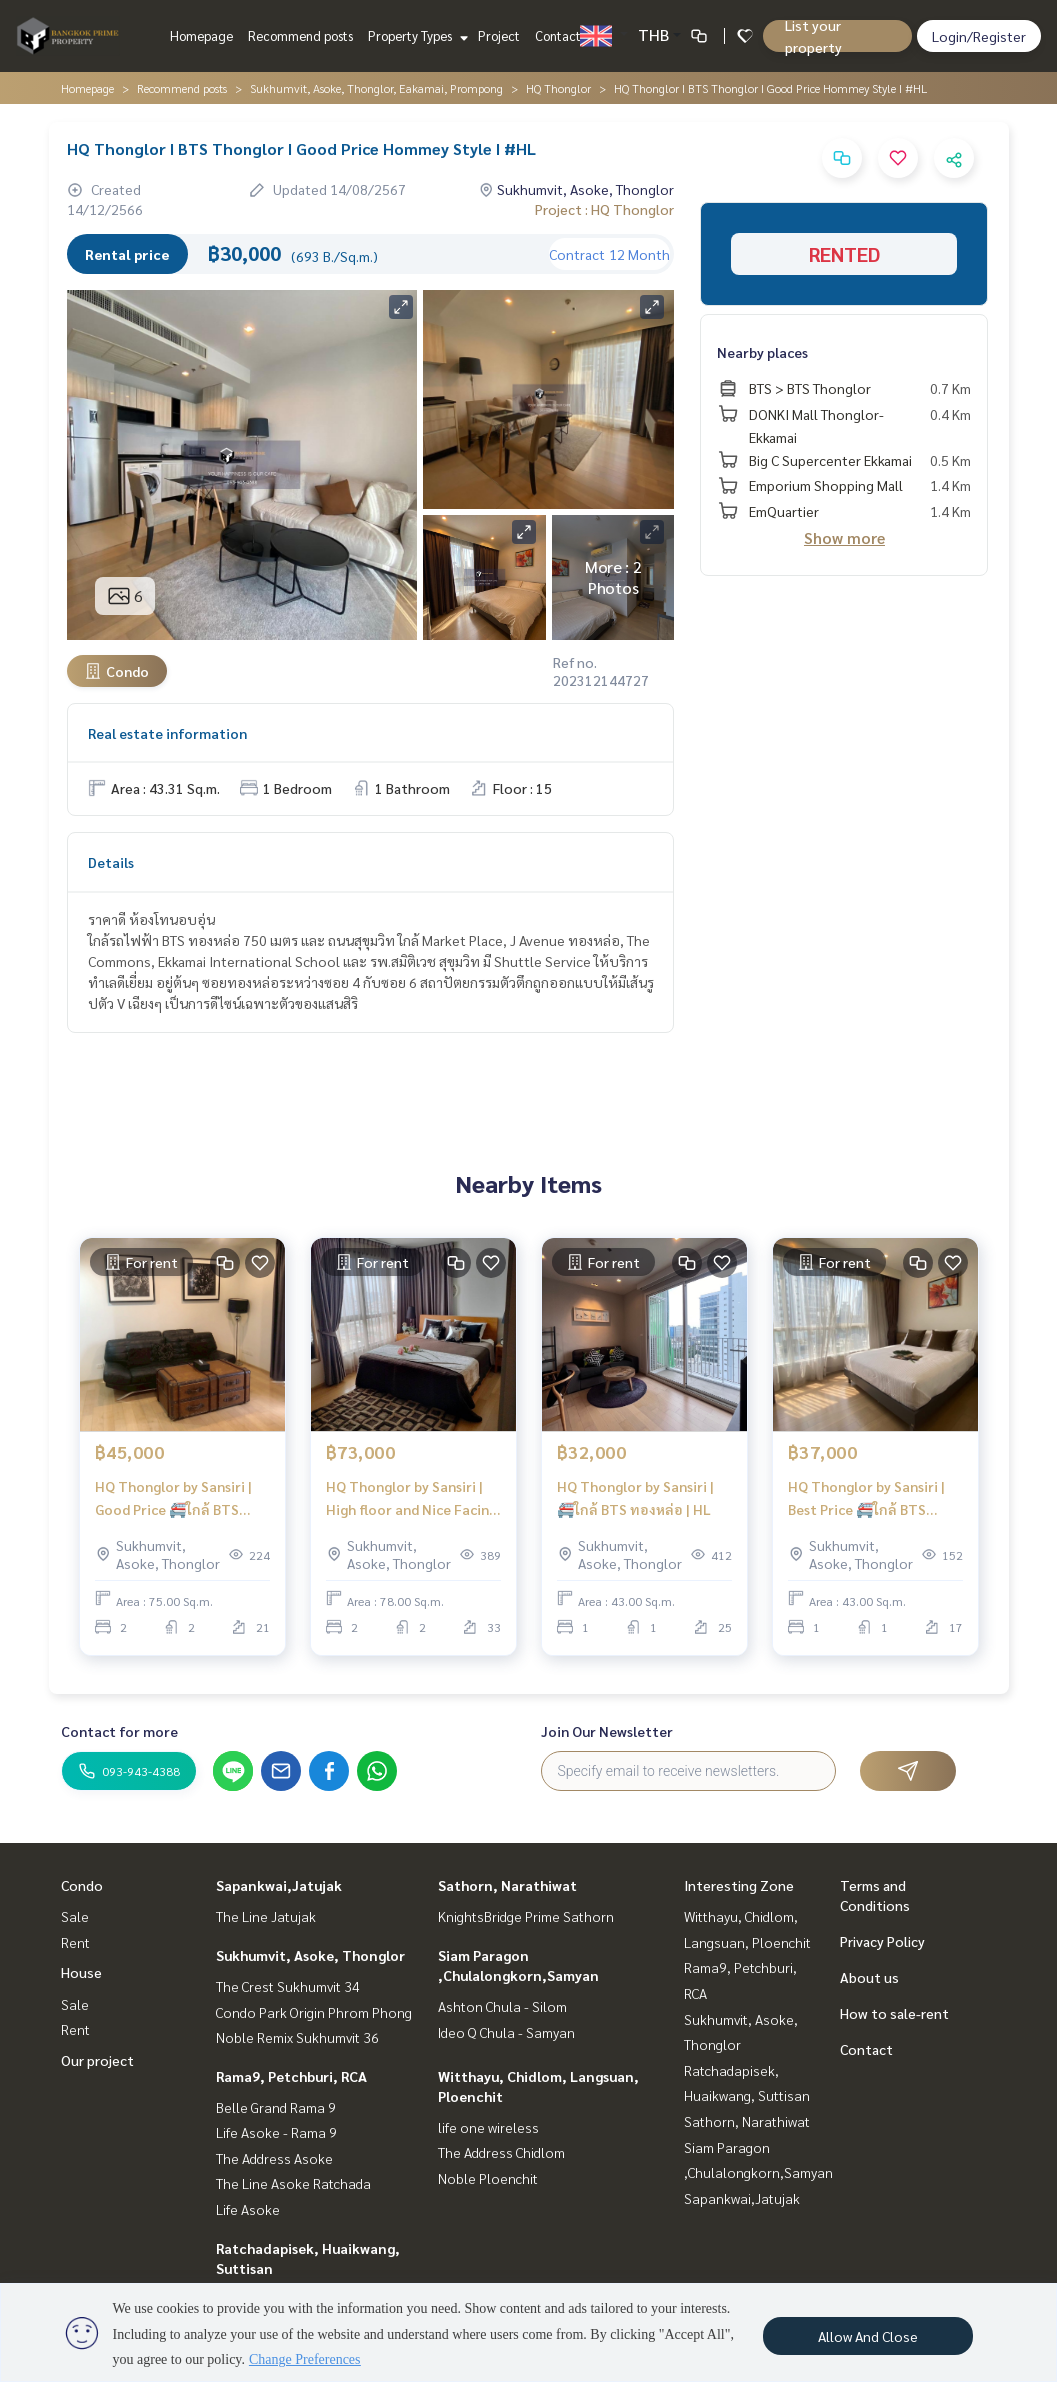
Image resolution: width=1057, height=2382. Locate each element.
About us (869, 1977)
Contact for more (119, 1731)
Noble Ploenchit (488, 2178)
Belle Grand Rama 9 (276, 2107)
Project (499, 35)
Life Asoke (248, 2209)
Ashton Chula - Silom (502, 2006)
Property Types (415, 35)
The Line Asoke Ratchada (293, 2183)
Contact (558, 35)
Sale (75, 1916)
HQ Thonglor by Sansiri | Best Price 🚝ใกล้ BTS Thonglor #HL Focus (866, 1498)
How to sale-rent (894, 2013)
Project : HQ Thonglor (604, 209)
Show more (844, 537)
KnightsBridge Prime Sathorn (526, 1916)
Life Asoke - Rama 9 (276, 2132)
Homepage (201, 35)
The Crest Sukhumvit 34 (288, 1986)
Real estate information (167, 733)
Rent (75, 1942)
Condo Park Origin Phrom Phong (314, 2012)
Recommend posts (300, 35)
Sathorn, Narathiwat (507, 1885)
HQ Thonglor (558, 88)
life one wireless (488, 2127)
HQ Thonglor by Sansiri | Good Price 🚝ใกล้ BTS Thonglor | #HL (173, 1498)
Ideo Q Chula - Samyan (506, 2032)
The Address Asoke (274, 2158)
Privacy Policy (882, 1941)
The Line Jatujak (266, 1916)
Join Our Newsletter (607, 1731)
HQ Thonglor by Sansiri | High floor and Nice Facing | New (411, 1498)
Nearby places (762, 352)
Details (111, 862)
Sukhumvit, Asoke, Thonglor (310, 1955)
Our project (97, 2060)
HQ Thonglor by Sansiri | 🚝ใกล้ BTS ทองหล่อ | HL (635, 1497)
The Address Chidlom (501, 2152)
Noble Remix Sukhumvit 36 (297, 2037)
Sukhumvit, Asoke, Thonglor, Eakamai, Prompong (376, 88)
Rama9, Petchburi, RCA (291, 2076)
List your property (813, 36)
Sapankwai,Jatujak (279, 1885)
